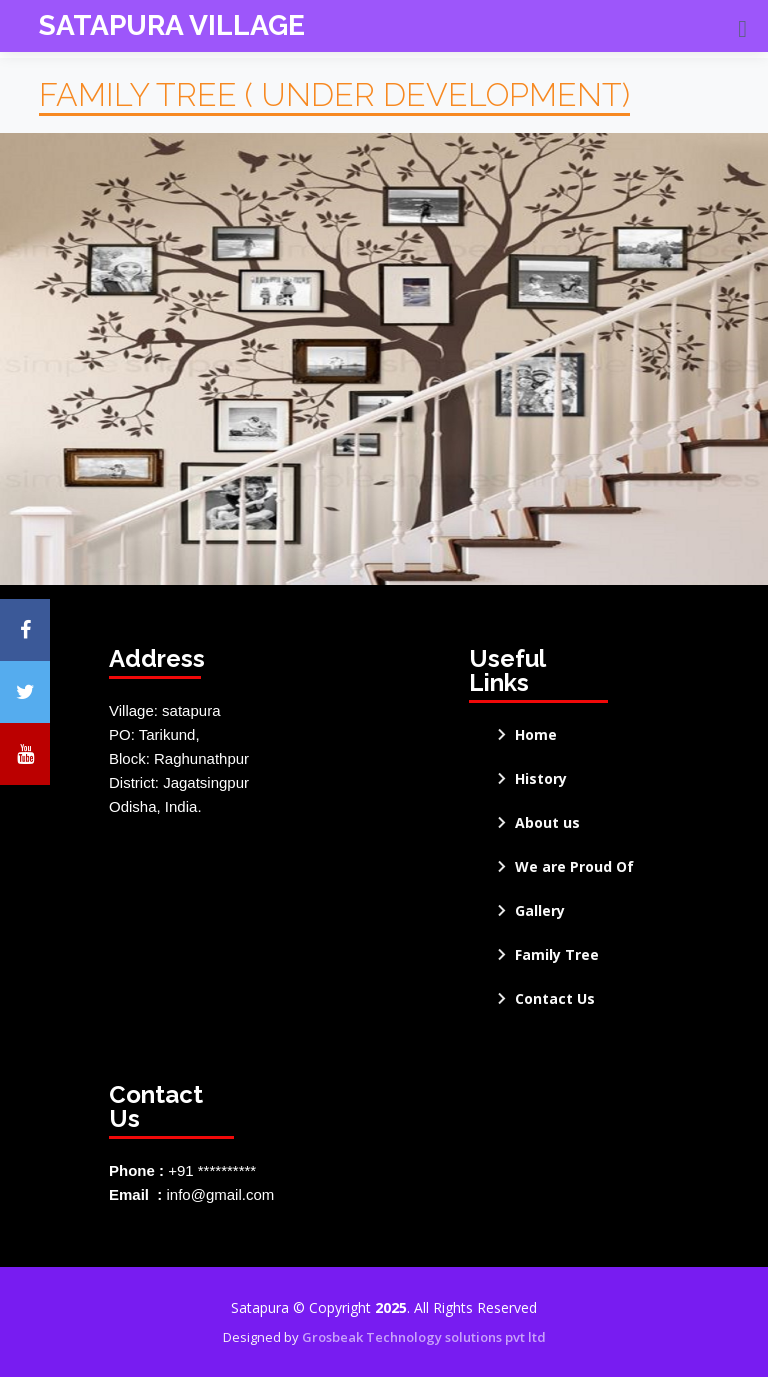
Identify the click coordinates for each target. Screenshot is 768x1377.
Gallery (540, 911)
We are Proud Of (574, 867)
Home (536, 735)
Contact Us (555, 999)
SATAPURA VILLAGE (172, 25)
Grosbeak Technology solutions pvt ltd (424, 1337)
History (541, 779)
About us (547, 823)
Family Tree (557, 955)
